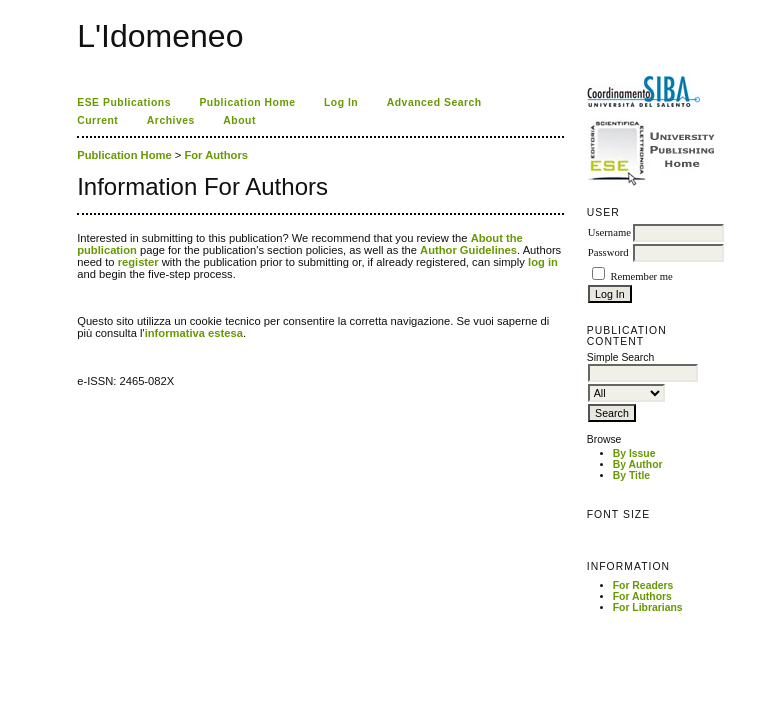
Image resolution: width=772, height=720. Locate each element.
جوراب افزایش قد (130, 220)
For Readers (643, 585)
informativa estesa (194, 333)
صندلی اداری (118, 220)
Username (609, 232)
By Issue (634, 453)
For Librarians (648, 607)
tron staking (80, 220)
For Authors (642, 596)
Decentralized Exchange (144, 220)
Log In (341, 102)
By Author (638, 464)
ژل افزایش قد (136, 220)
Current (97, 120)
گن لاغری (113, 220)
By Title (631, 475)
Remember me (641, 276)
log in (543, 262)
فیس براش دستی (106, 220)
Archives (171, 120)
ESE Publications (124, 102)
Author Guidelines (468, 250)
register (138, 262)
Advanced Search (434, 102)
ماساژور (110, 220)
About (239, 120)
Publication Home (247, 102)
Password (608, 252)
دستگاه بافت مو (124, 220)
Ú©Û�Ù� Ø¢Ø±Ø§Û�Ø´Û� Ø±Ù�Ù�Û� (93, 220)
